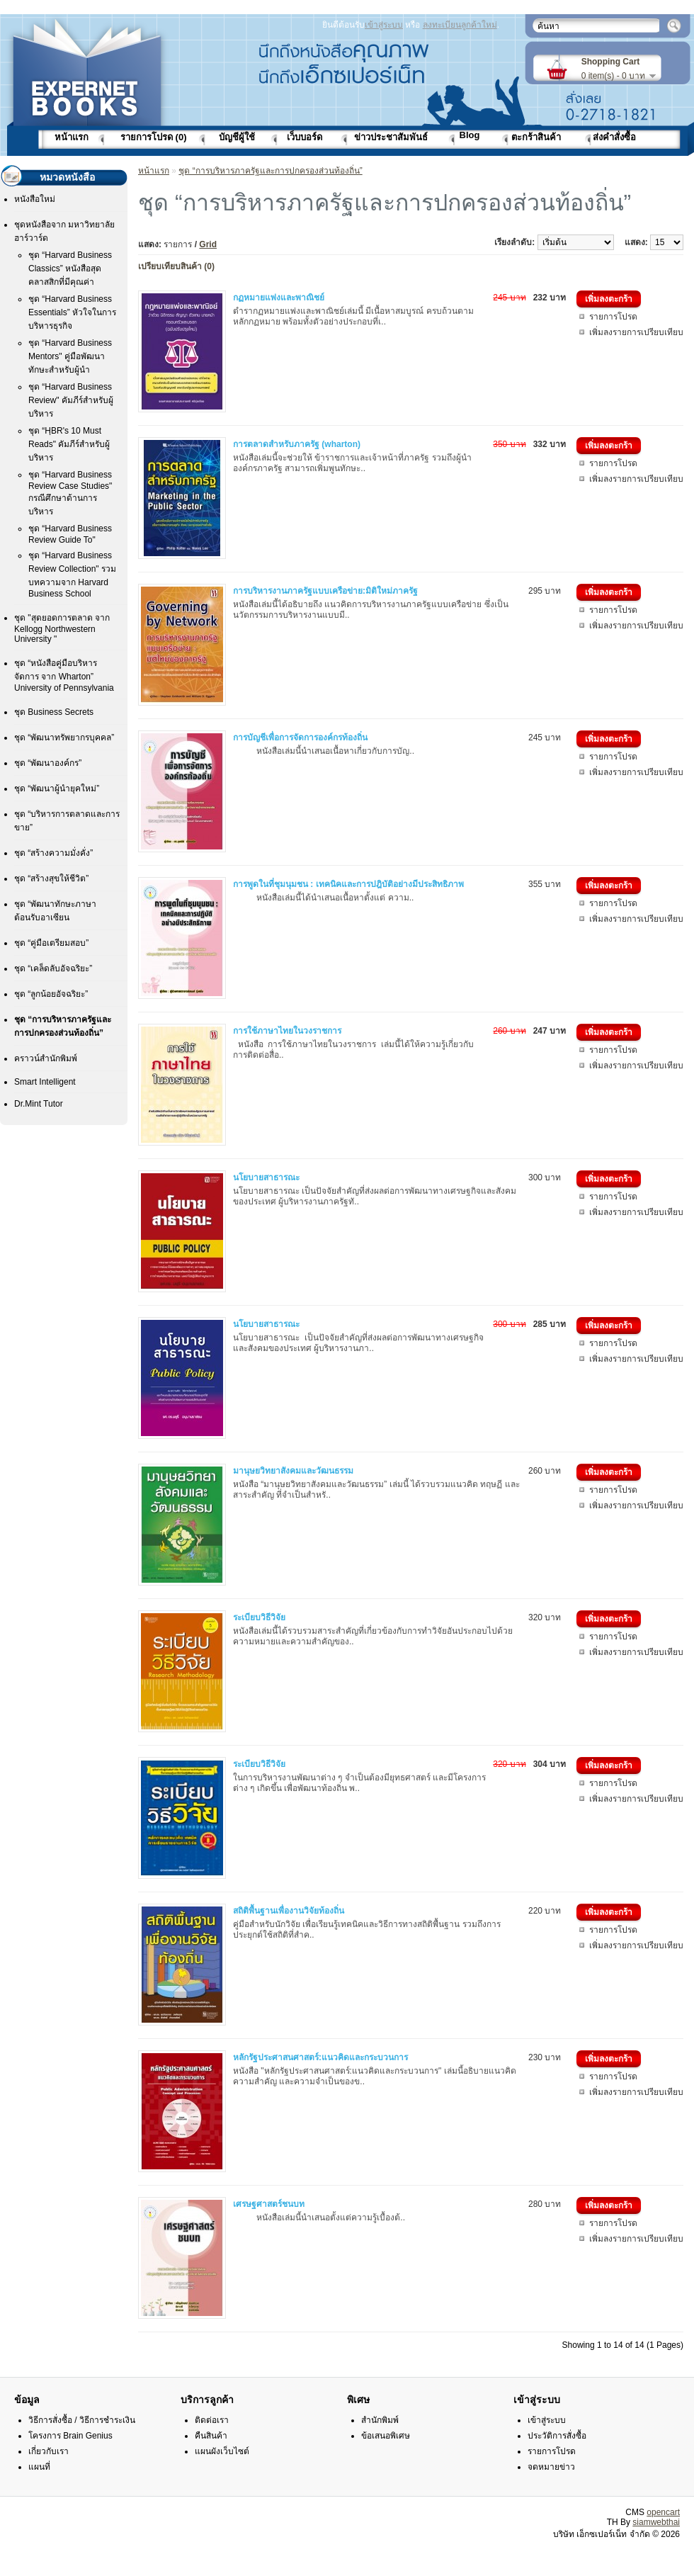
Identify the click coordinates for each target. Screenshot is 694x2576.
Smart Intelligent (45, 1082)
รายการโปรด (613, 317)
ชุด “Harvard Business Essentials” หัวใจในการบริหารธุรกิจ (72, 312)
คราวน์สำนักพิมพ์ (45, 1058)
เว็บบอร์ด (304, 137)
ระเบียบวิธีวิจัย (259, 1617)
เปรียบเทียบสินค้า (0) (176, 266)
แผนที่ (39, 2467)
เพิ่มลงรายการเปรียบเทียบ (636, 332)
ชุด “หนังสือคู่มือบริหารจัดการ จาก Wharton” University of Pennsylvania (64, 675)
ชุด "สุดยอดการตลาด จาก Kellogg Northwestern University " (62, 628)
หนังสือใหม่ (34, 199)
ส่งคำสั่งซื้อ (614, 137)
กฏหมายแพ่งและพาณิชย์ (278, 298)
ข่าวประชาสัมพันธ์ (391, 137)
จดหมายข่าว (551, 2467)
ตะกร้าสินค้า (536, 137)
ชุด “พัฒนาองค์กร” (47, 763)
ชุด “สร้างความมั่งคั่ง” (53, 853)
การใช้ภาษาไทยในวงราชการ (287, 1031)
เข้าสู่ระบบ (384, 25)
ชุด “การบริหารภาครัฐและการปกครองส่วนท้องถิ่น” (270, 171)
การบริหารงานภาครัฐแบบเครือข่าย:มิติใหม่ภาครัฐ (325, 591)
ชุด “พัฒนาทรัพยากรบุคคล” (64, 737)
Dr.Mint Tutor (38, 1104)
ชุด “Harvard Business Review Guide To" (70, 534)
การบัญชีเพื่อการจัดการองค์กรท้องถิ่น (300, 737)
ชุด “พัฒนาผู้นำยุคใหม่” (56, 788)
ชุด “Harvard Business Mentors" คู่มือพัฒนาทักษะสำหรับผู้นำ (70, 356)
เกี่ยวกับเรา (48, 2451)
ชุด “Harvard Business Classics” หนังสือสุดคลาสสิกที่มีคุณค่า (70, 268)
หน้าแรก (72, 137)
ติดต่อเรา (212, 2420)
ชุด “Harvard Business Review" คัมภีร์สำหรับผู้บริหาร (70, 400)
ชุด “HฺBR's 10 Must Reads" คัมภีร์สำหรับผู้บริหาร (69, 444)
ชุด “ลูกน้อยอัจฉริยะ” (51, 994)
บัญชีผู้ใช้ (237, 137)
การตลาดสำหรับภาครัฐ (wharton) (296, 444)
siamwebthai (656, 2522)
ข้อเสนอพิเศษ (385, 2436)
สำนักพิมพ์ (380, 2420)
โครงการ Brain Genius (70, 2436)
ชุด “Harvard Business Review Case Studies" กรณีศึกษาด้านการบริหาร (70, 493)
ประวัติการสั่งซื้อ (557, 2436)
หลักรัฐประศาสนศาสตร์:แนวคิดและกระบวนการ (320, 2057)
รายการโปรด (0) (153, 137)
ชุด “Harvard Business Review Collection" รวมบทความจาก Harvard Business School (72, 574)
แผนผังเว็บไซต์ (222, 2451)
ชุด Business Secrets (53, 712)
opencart (663, 2512)
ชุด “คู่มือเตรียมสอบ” (51, 943)
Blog (470, 135)
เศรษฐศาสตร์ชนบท (269, 2204)
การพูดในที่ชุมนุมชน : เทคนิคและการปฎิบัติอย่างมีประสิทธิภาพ (348, 884)
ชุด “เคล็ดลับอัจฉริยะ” (53, 968)
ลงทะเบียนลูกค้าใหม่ (460, 25)
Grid (208, 244)
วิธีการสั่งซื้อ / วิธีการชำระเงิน (81, 2420)
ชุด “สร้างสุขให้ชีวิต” (51, 878)
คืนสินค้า (211, 2436)
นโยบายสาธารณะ (266, 1177)
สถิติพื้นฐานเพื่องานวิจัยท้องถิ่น (288, 1911)
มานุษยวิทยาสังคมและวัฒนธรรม (293, 1471)
